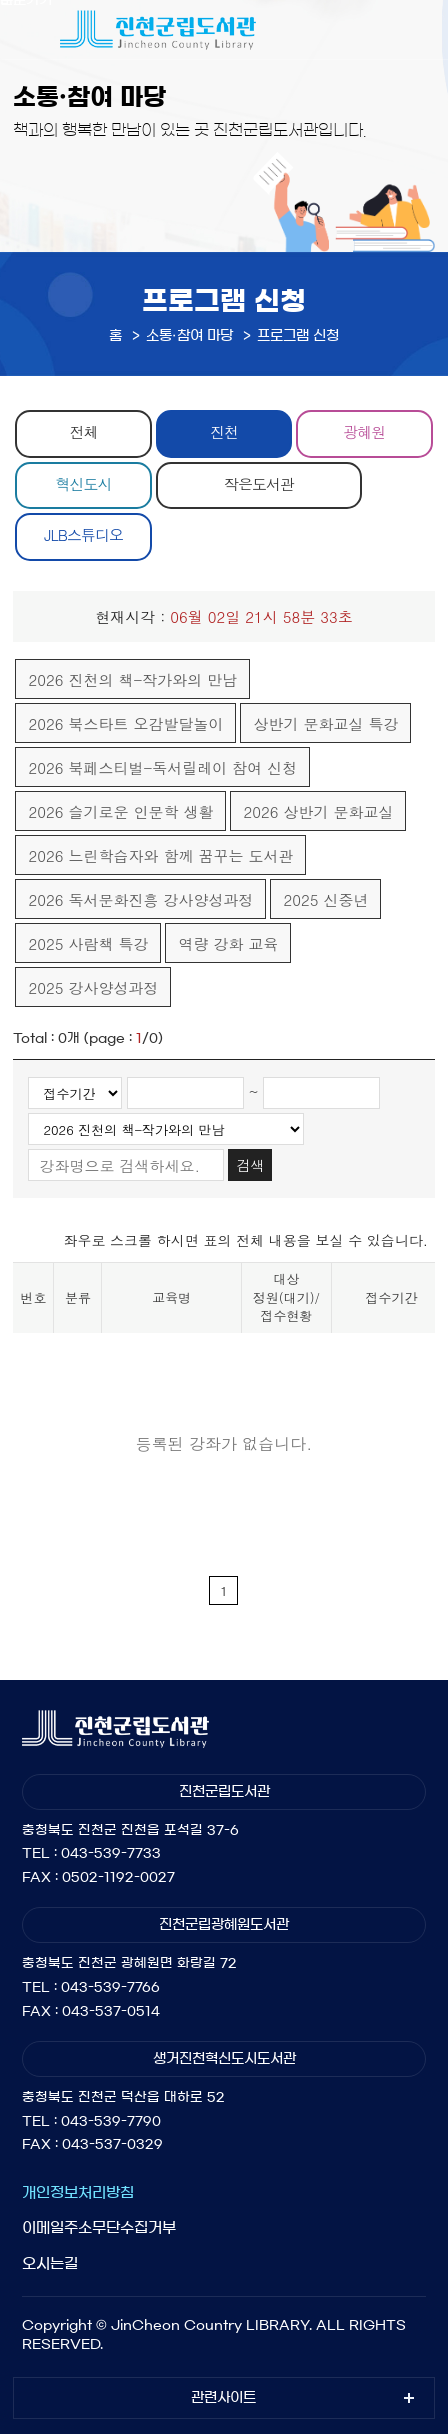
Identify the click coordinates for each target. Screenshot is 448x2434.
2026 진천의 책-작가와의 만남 (132, 679)
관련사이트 (223, 2398)
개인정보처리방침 (78, 2192)
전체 (84, 431)
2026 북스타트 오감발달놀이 (125, 723)
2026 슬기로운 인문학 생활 (120, 811)
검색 (250, 1165)
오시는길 (50, 2263)
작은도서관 (259, 483)
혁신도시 (84, 483)
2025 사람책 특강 (88, 943)
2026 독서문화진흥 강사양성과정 (140, 899)
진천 (224, 431)
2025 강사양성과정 (93, 987)
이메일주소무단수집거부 (99, 2227)
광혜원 (364, 431)
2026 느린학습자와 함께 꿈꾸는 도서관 (160, 855)
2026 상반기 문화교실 (318, 811)
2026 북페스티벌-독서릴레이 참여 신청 (162, 767)
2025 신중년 (325, 899)
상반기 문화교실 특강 (325, 723)
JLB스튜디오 (83, 534)
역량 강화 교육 (228, 943)
